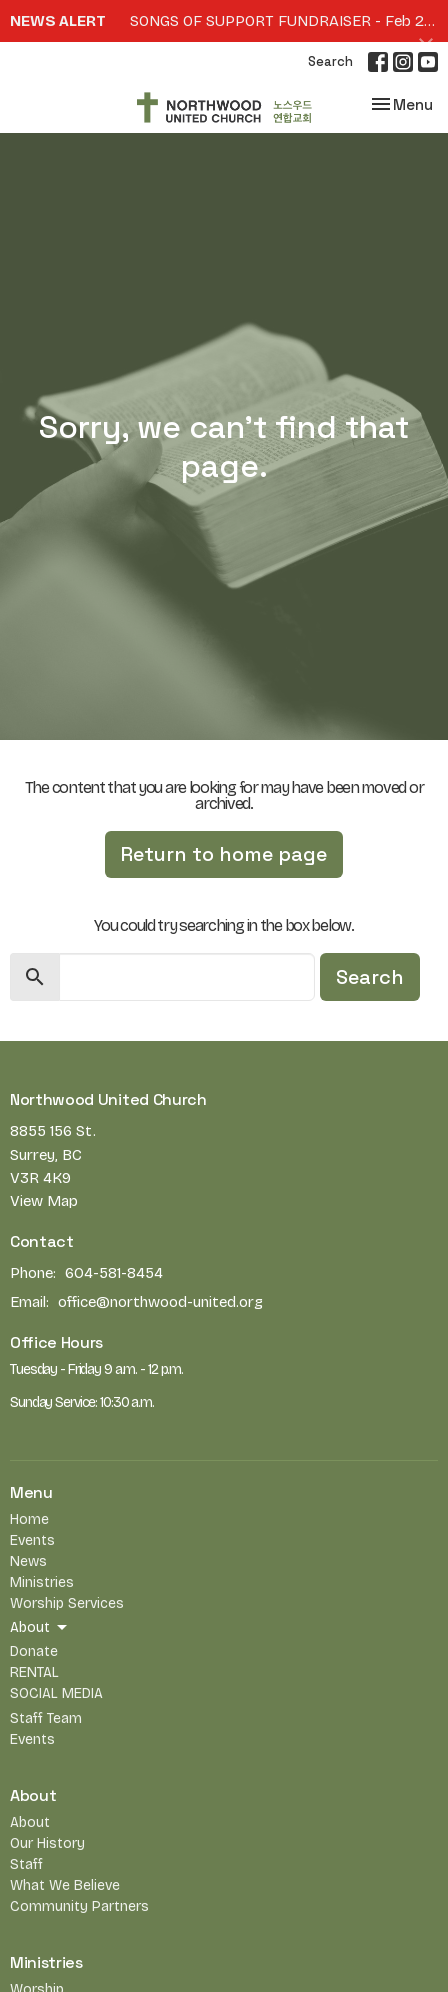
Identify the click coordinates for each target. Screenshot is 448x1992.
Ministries (42, 1582)
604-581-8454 (114, 1273)
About (30, 1822)
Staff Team (46, 1718)
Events (32, 1540)
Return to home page (224, 854)
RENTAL (34, 1672)
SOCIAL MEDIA (56, 1693)
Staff (26, 1864)
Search (330, 61)
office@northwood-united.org (160, 1302)
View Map (44, 1201)
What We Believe (65, 1885)
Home (29, 1519)
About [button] (40, 1628)
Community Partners (79, 1906)
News (28, 1561)
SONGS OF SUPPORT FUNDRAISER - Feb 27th (288, 21)
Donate (34, 1651)
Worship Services (67, 1603)
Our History (47, 1843)
